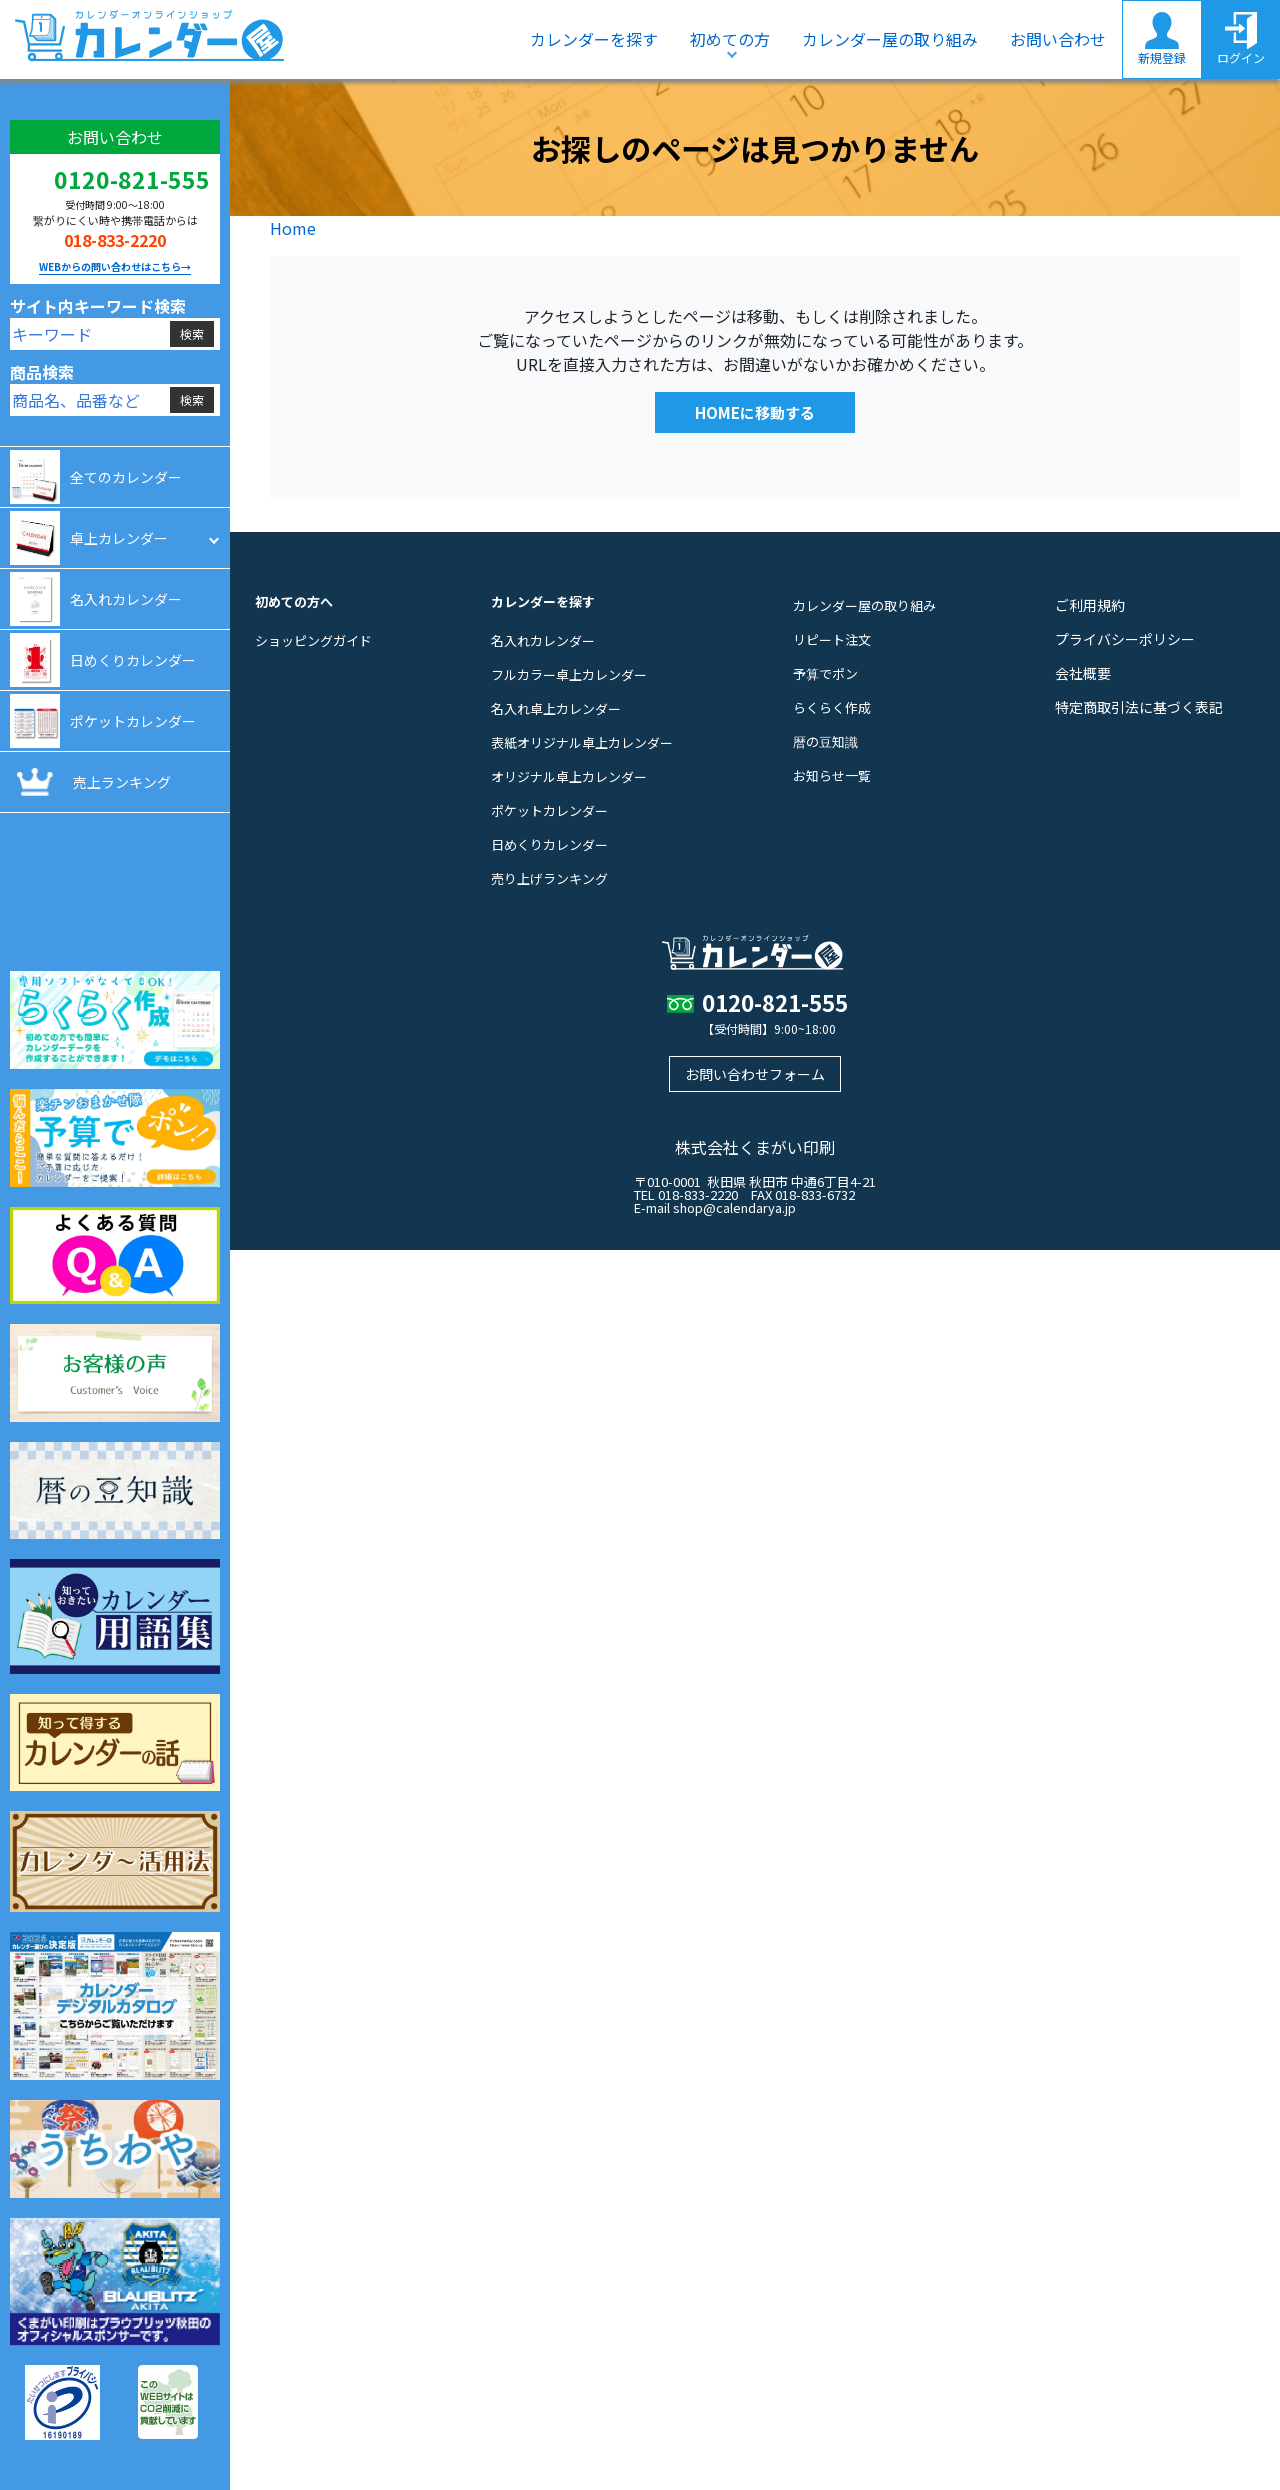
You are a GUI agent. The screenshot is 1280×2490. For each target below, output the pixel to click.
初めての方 (730, 39)
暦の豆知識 (825, 741)
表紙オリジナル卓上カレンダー (582, 742)
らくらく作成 (832, 707)
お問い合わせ (1058, 39)
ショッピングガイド (313, 640)
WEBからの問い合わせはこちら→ (115, 266)
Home (293, 228)
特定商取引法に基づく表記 (1139, 707)
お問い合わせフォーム (755, 1074)
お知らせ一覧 (832, 775)
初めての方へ (294, 601)
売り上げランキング (549, 878)
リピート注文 (832, 639)
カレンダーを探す (594, 39)
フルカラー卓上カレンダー (569, 674)
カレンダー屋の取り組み (890, 39)
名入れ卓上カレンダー (556, 708)
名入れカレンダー (543, 640)
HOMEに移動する (755, 412)
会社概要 (1083, 673)
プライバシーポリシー (1125, 639)
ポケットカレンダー (549, 810)
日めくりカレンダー (549, 844)
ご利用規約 (1090, 605)
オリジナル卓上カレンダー (569, 776)
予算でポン (825, 673)
